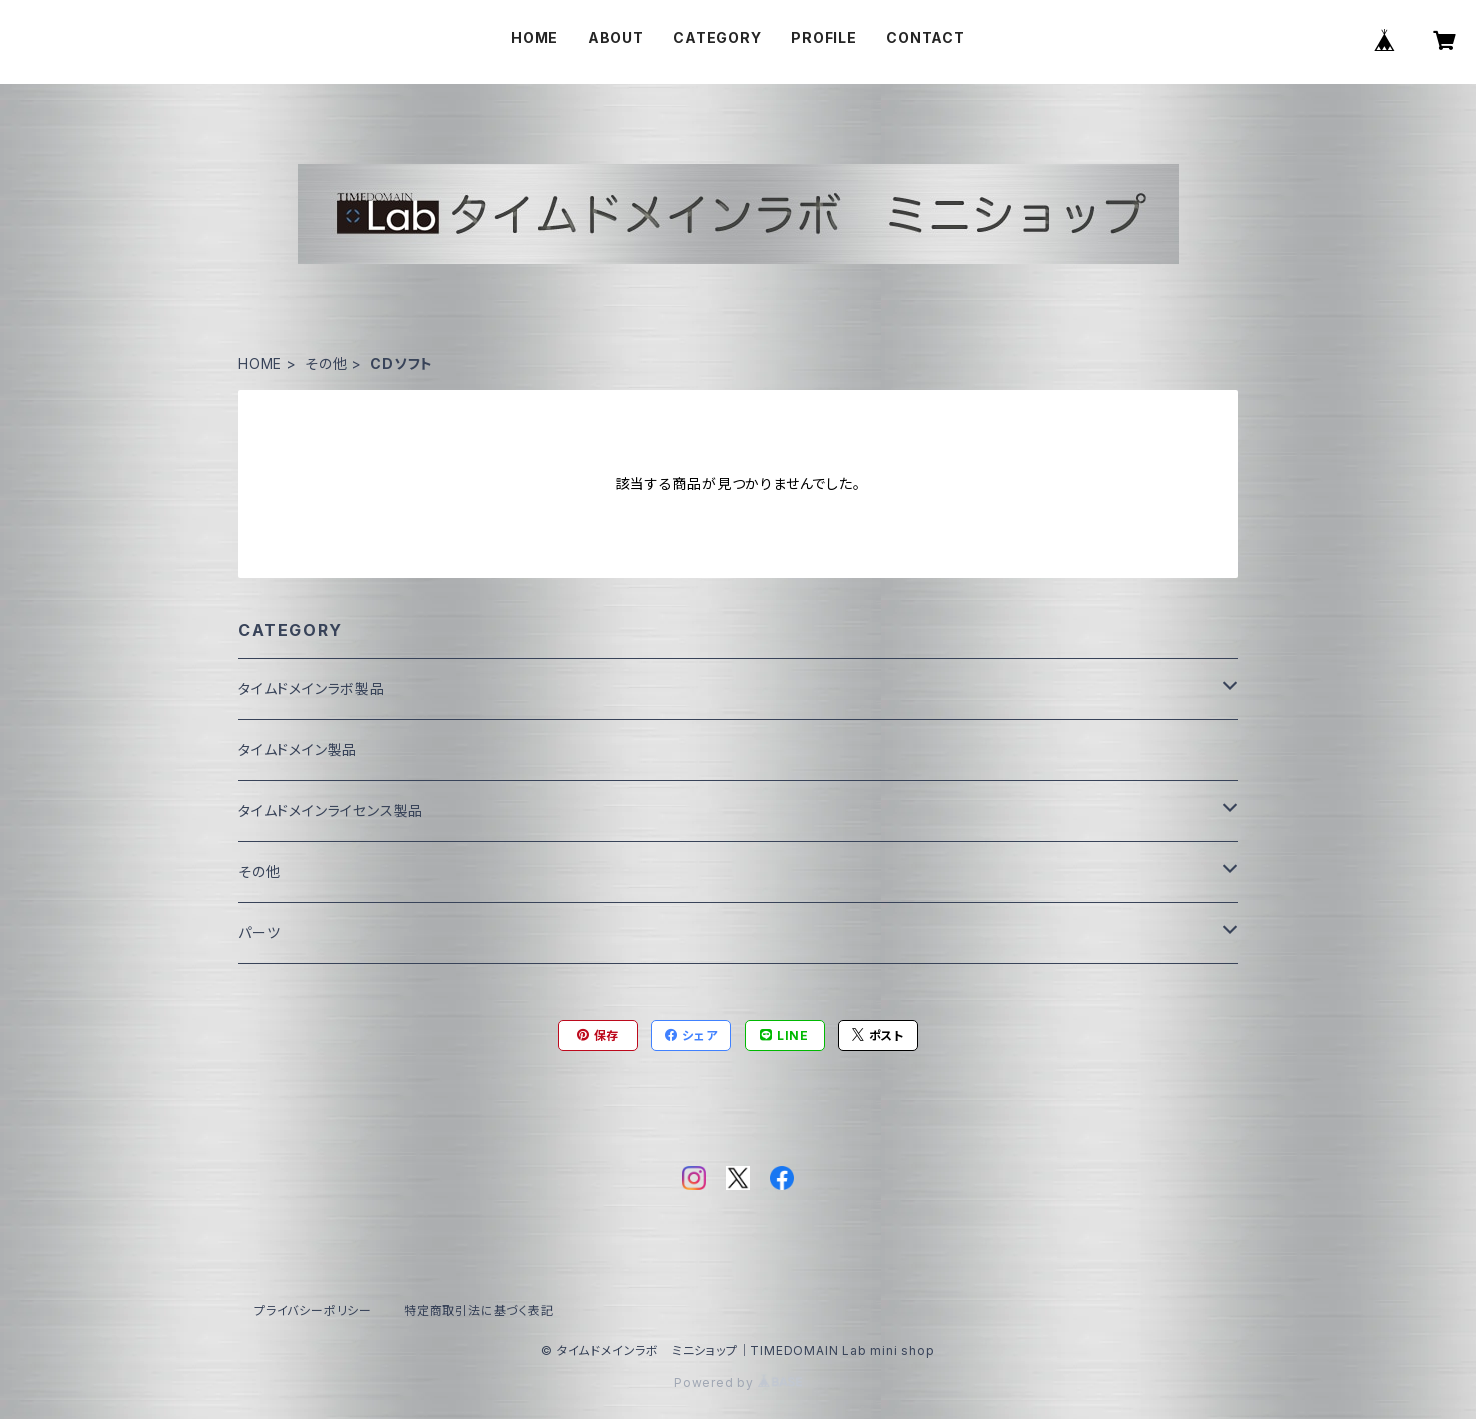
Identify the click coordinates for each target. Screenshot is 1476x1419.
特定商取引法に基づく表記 (479, 1310)
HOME (534, 37)
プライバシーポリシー (313, 1310)
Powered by (738, 1382)
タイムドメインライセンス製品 (330, 810)
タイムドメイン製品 (297, 749)
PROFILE (824, 37)
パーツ (259, 932)
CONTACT (925, 37)
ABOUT (616, 37)
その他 (326, 363)
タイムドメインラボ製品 (311, 688)
